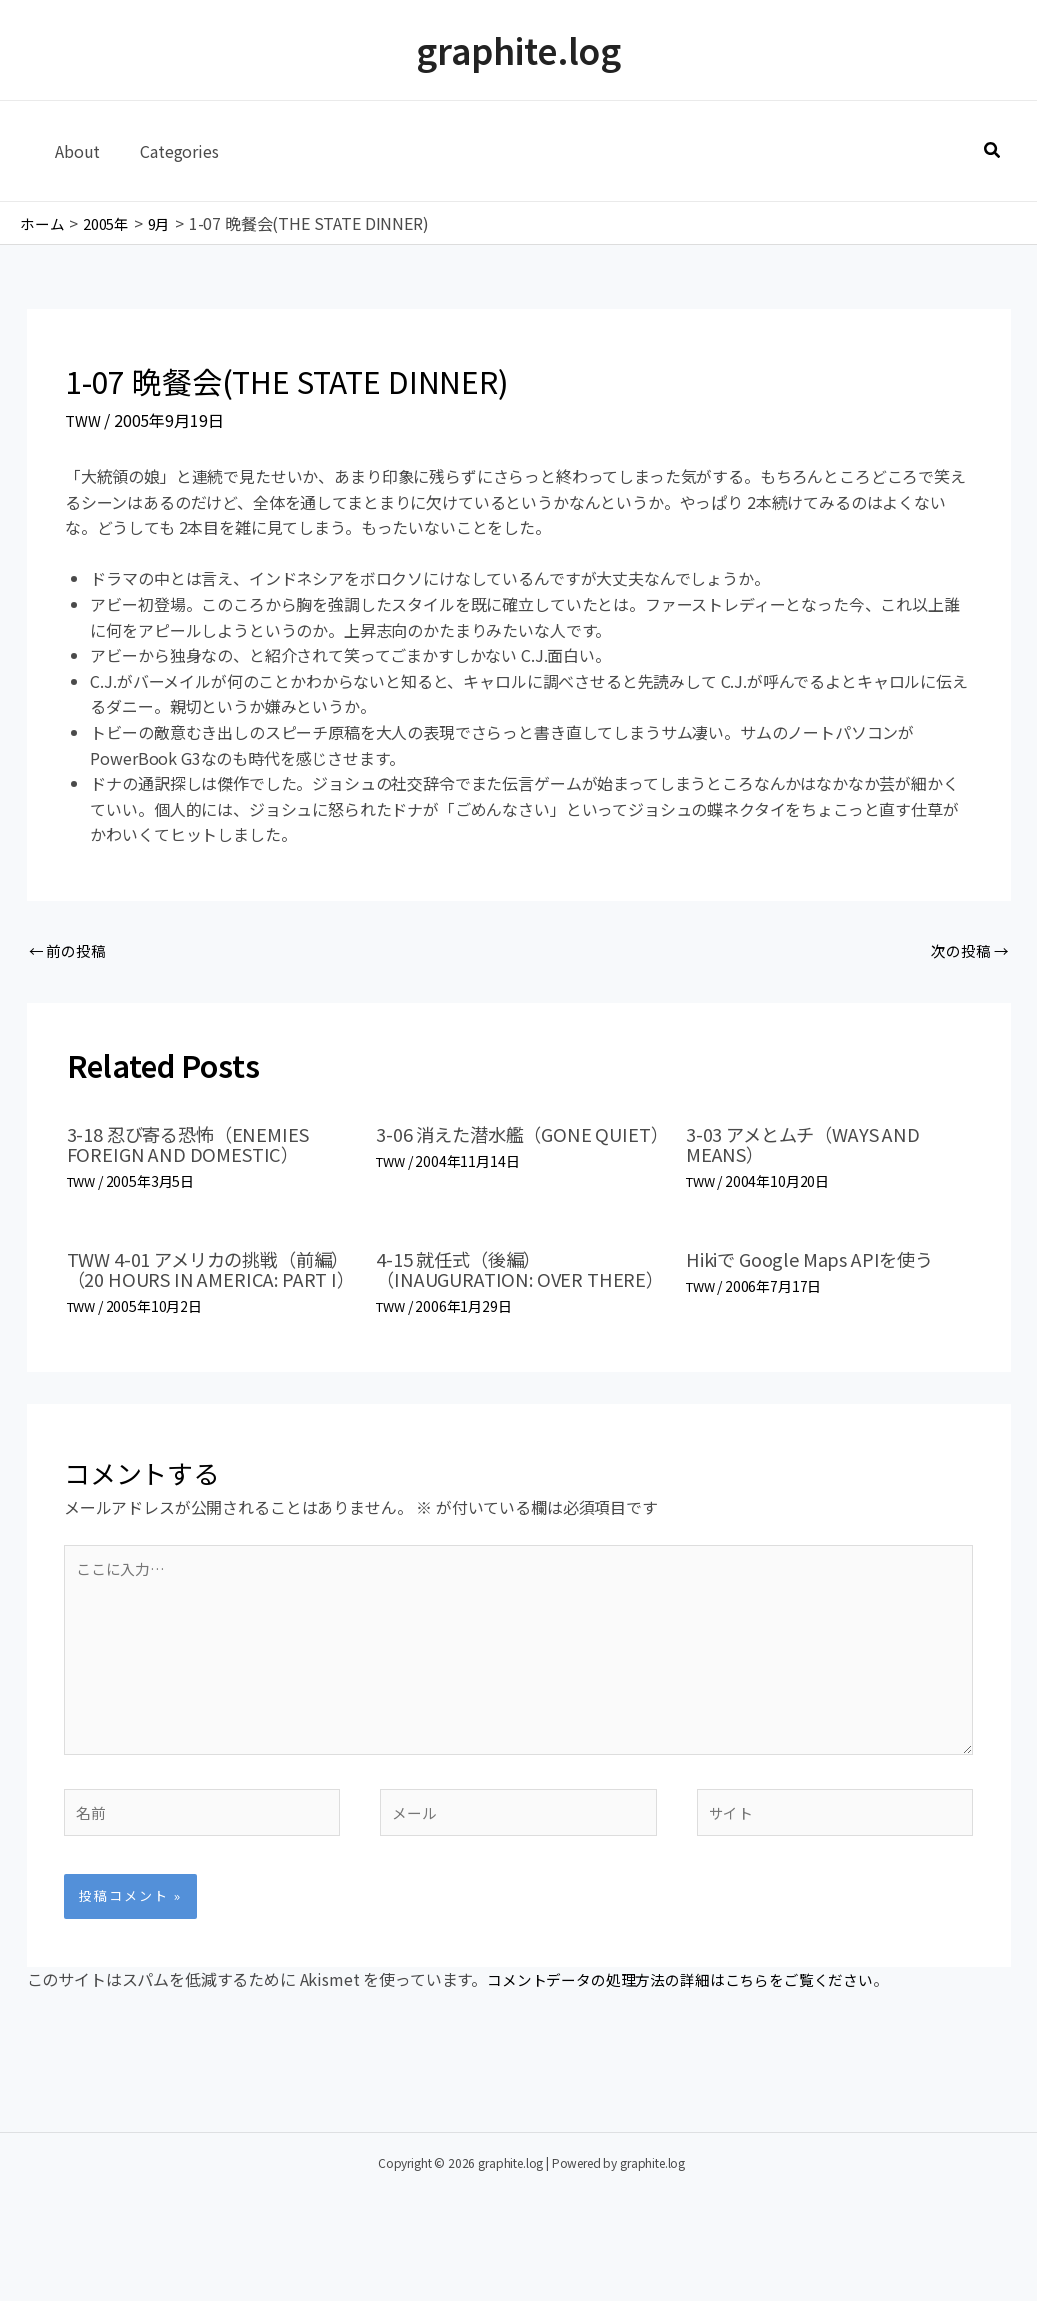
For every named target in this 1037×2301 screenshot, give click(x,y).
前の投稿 (70, 952)
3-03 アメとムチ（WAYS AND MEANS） (815, 1147)
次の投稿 (966, 952)
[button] (993, 151)
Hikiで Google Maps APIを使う (822, 1261)
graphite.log (518, 49)
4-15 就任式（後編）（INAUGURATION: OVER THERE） (490, 1281)
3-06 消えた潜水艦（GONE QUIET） (494, 1147)
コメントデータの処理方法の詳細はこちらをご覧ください (693, 2026)
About (73, 151)
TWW (84, 420)
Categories (167, 151)
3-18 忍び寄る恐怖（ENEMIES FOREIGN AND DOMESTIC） (200, 1147)
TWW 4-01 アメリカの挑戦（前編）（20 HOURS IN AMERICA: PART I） (203, 1281)
